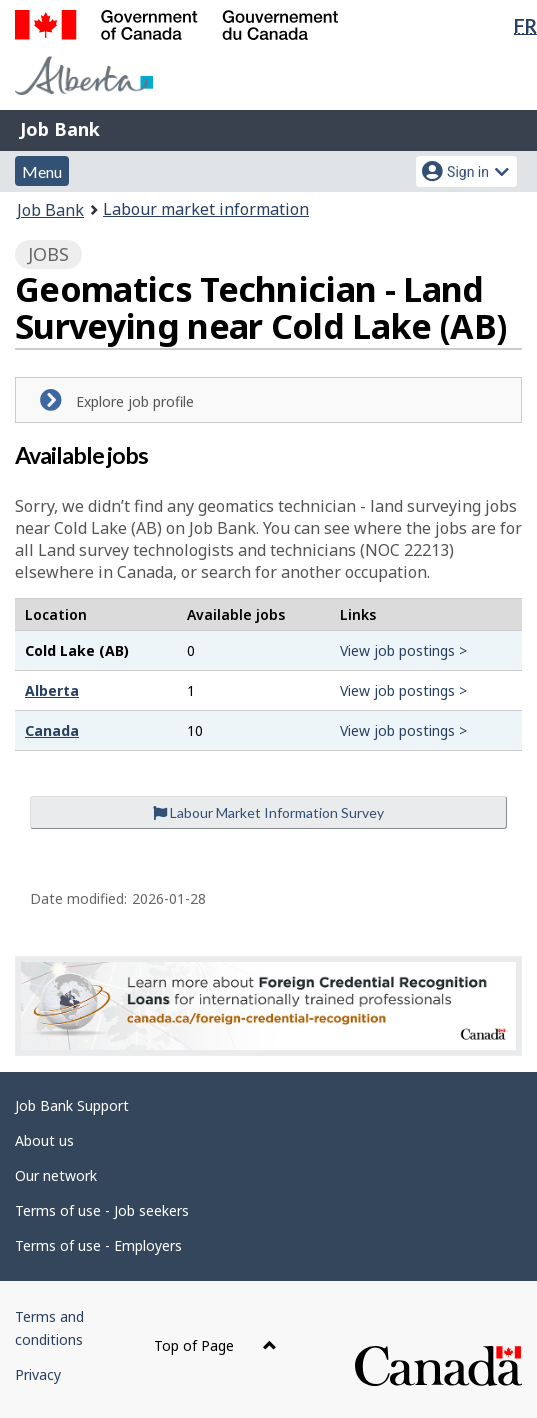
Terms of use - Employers (98, 1245)
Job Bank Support (72, 1105)
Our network (56, 1175)
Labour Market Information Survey (268, 812)
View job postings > (403, 650)
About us (44, 1140)
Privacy (38, 1374)
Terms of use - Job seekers (102, 1210)
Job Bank (60, 129)
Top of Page (215, 1345)
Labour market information (206, 209)
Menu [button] (42, 171)
